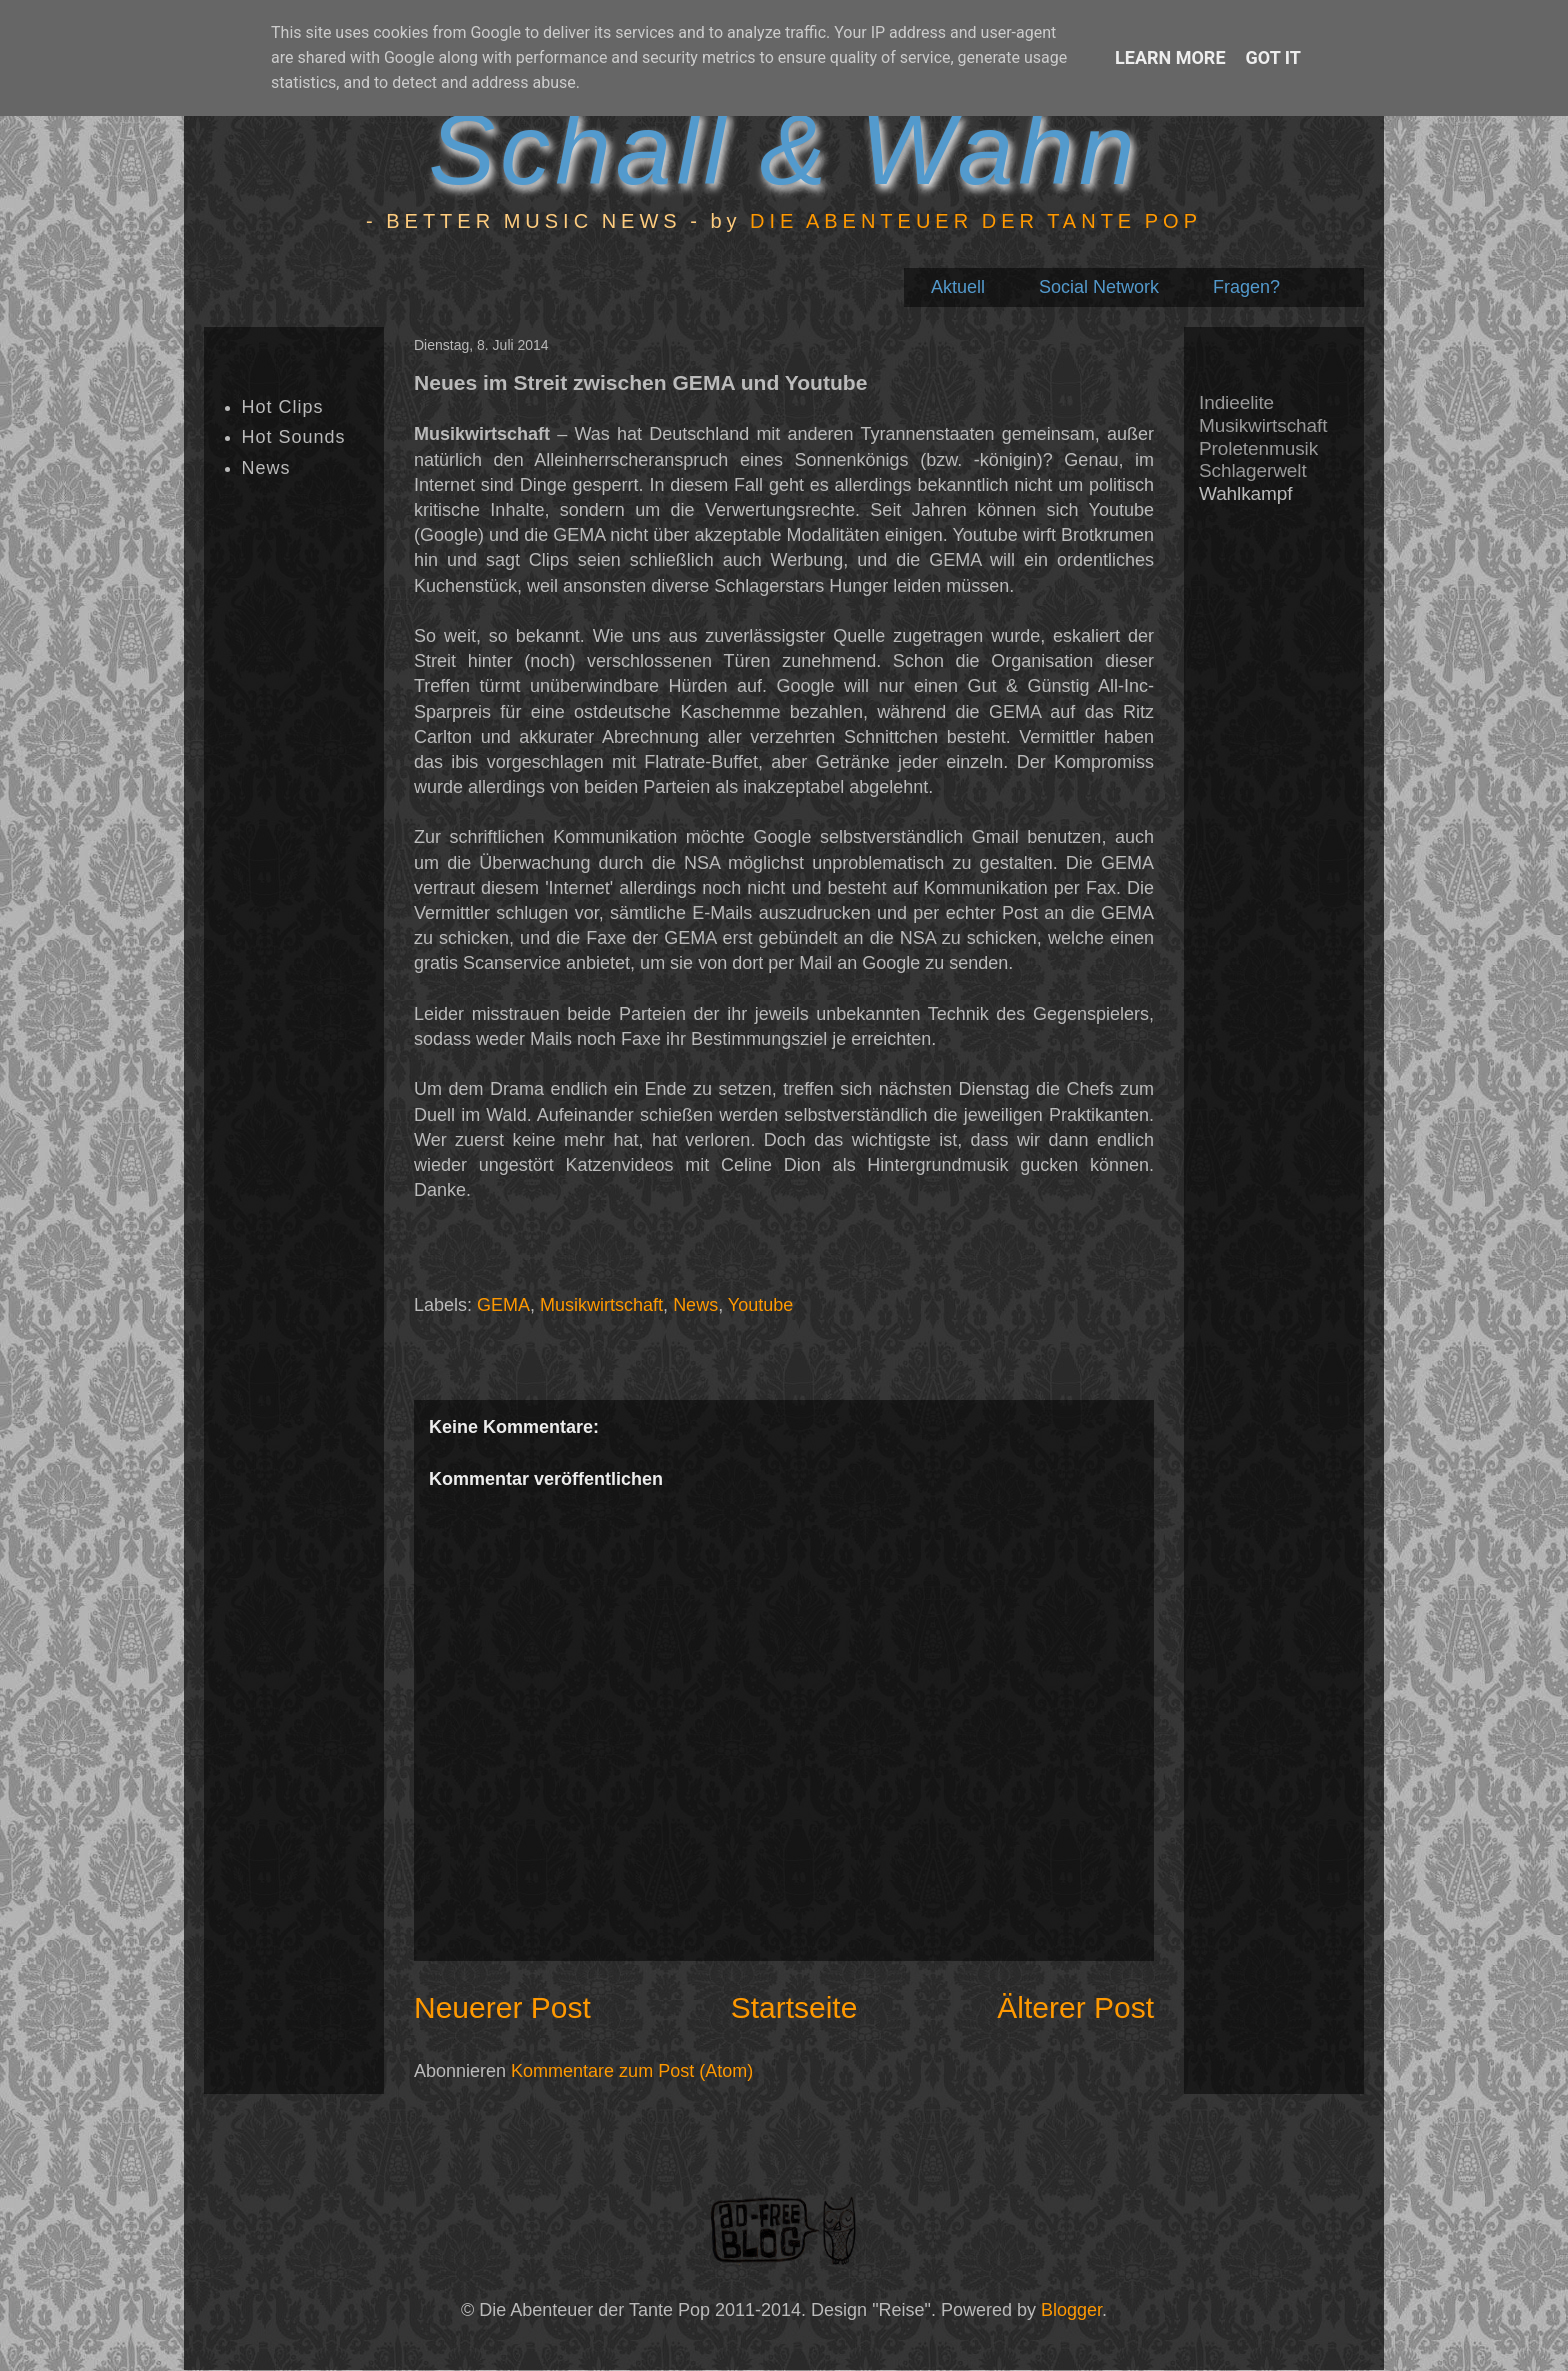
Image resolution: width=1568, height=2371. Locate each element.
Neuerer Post (502, 2007)
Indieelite (1236, 402)
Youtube (760, 1305)
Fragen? (1246, 287)
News (695, 1305)
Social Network (1099, 287)
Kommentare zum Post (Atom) (632, 2071)
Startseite (794, 2007)
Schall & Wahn (783, 149)
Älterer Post (1075, 2007)
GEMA (503, 1305)
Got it (1273, 57)
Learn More (1170, 57)
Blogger (1071, 2310)
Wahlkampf (1245, 493)
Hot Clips (283, 407)
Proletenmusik (1258, 448)
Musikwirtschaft (601, 1305)
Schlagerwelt (1253, 470)
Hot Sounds (294, 437)
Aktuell (958, 287)
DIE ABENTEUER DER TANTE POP (976, 221)
